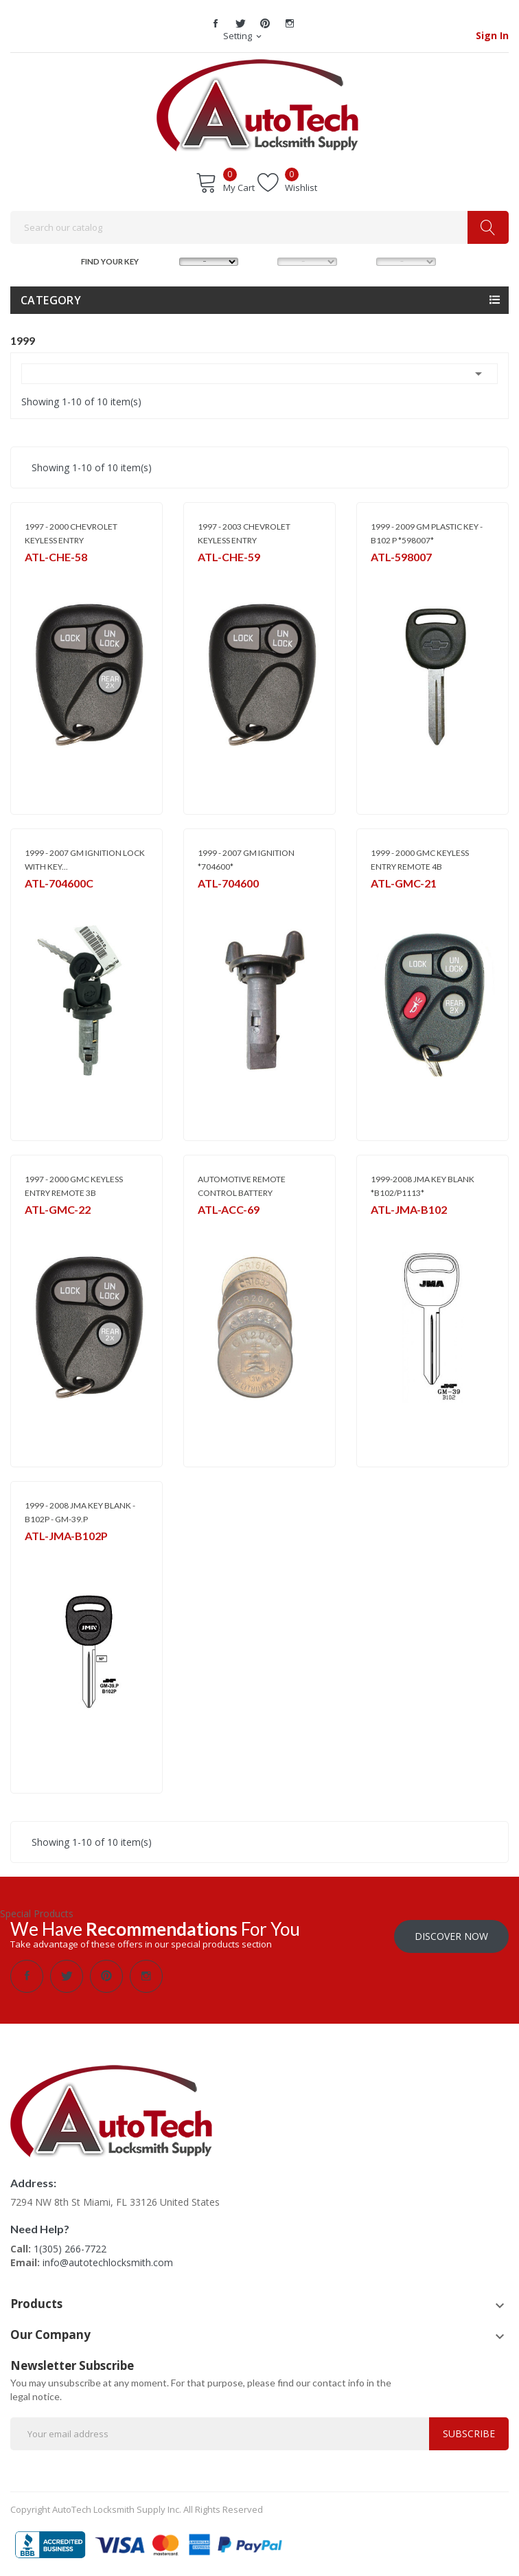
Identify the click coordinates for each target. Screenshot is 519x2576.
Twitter (240, 23)
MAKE (165, 260)
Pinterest (265, 23)
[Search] (259, 227)
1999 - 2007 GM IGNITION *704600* (246, 860)
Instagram (289, 23)
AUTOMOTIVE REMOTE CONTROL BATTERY (242, 1186)
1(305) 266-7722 (70, 2248)
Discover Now (451, 1936)
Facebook (215, 23)
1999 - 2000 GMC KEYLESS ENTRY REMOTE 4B (420, 860)
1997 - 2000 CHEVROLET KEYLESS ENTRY (71, 533)
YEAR (362, 260)
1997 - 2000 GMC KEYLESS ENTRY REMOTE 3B (74, 1186)
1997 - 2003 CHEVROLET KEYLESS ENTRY (244, 533)
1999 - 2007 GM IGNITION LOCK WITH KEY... (85, 860)
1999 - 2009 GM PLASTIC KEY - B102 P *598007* (427, 533)
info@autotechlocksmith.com (108, 2262)
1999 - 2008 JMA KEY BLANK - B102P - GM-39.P (80, 1512)
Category (51, 300)
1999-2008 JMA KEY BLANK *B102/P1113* (422, 1186)
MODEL (264, 260)
